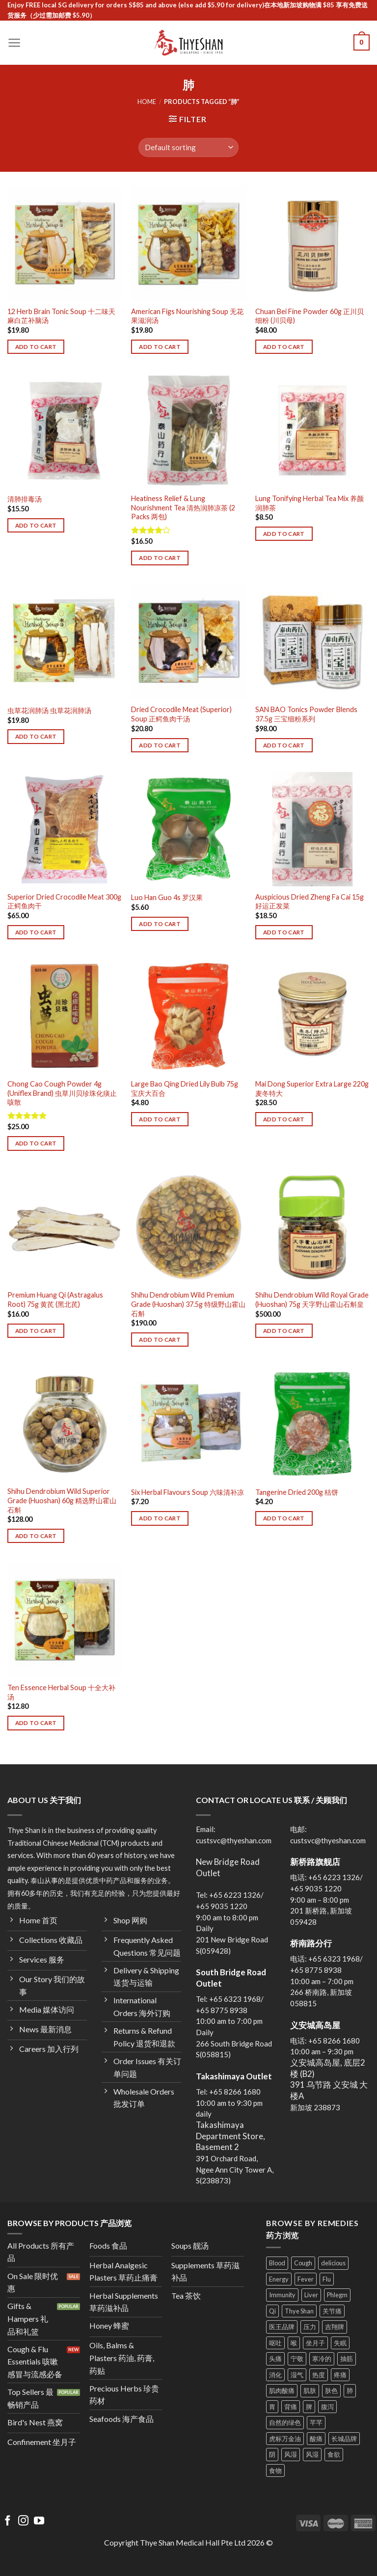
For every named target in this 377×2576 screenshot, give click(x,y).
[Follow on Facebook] (7, 2521)
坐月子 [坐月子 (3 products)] (315, 2343)
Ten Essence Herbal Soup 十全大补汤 (61, 1692)
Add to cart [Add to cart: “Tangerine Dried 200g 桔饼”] (284, 1518)
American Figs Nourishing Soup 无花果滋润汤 (187, 316)
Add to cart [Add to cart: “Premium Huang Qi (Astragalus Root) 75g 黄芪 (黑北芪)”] (36, 1331)
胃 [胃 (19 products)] (272, 2407)
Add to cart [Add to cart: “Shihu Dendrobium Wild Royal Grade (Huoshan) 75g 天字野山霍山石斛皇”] (284, 1331)
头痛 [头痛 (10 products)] (275, 2359)
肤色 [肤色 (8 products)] (331, 2390)
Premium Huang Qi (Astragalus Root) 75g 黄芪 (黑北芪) (55, 1299)
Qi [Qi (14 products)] (272, 2311)
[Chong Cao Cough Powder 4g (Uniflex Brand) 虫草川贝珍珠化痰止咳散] (64, 1016)
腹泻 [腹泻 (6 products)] (327, 2407)
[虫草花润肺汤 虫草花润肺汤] (64, 641)
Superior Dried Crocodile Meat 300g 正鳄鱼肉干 (64, 901)
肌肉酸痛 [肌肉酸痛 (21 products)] (282, 2390)
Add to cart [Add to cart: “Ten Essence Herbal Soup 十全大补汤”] (36, 1723)
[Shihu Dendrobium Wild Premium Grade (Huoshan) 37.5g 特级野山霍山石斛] (188, 1227)
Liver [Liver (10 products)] (311, 2295)
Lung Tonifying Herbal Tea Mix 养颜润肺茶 (309, 503)
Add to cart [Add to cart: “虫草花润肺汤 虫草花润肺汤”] (36, 736)
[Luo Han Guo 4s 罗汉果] (188, 829)
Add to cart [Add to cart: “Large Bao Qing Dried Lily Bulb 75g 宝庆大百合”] (160, 1119)
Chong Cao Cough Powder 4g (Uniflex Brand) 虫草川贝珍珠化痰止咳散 (62, 1093)
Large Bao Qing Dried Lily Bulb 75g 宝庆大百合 (184, 1088)
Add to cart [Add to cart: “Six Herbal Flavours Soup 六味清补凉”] (160, 1518)
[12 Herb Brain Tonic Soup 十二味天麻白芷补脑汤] (64, 243)
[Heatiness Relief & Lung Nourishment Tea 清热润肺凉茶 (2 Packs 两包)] (188, 430)
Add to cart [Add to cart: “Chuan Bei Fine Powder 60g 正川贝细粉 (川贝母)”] (284, 347)
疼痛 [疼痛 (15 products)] (340, 2375)
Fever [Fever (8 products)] (305, 2279)
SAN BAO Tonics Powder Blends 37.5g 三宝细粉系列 (306, 714)
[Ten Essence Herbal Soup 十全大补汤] (64, 1620)
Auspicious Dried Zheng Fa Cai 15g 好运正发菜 (309, 901)
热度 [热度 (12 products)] (318, 2375)
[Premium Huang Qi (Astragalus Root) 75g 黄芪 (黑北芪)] (64, 1227)
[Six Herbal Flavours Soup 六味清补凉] (188, 1423)
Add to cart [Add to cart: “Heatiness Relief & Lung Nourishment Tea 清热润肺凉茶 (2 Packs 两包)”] (160, 558)
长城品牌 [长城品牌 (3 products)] (344, 2439)
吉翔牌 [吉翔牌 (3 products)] (334, 2327)
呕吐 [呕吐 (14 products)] (275, 2343)
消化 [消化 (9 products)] (275, 2375)
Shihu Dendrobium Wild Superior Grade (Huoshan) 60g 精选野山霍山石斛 (61, 1500)
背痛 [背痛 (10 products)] (290, 2407)
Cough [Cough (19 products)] (303, 2263)
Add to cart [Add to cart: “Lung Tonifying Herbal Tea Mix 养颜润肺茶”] (284, 534)
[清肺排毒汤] (64, 430)
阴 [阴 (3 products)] (272, 2454)
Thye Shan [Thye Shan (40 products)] (299, 2311)
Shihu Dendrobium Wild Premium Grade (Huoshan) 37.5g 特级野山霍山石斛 (188, 1304)
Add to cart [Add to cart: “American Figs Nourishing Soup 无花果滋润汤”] (160, 347)
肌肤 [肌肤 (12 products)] (309, 2390)
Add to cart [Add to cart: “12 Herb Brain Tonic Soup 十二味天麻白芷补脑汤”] (36, 347)
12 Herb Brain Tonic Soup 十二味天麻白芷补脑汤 (61, 316)
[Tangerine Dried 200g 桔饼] (312, 1423)
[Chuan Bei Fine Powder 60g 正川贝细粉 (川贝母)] (312, 243)
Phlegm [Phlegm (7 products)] (337, 2295)
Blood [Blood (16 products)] (277, 2263)
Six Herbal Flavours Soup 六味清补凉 (187, 1492)
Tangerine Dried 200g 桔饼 (296, 1492)
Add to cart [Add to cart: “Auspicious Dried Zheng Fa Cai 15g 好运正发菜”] (284, 932)
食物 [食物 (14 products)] (275, 2470)
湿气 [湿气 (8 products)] (297, 2375)
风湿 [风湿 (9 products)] (312, 2454)
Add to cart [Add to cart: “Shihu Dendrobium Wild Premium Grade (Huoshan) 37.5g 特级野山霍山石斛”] (160, 1339)
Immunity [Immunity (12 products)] (282, 2295)
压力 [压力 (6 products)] (309, 2327)
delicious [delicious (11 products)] (333, 2263)
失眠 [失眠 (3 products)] (340, 2343)
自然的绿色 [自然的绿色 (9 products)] (285, 2422)
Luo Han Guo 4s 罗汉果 (167, 897)
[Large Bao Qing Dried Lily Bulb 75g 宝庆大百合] (188, 1016)
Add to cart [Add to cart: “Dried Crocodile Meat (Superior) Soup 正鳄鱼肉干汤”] (160, 745)
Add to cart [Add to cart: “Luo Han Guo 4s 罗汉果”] (160, 924)
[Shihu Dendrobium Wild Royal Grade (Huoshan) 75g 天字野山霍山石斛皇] (312, 1227)
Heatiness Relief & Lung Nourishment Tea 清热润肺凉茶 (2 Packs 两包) (183, 507)
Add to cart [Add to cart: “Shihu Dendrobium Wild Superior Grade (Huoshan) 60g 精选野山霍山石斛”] (36, 1536)
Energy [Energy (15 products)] (279, 2279)
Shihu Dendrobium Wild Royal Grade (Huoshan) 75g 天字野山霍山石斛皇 (312, 1299)
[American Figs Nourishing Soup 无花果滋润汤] (188, 243)
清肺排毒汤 (24, 499)
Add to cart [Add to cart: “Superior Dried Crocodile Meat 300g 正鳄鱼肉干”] (36, 932)
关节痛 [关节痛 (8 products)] (332, 2311)
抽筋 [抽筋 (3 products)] (346, 2359)
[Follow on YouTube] (39, 2521)
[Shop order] (188, 147)
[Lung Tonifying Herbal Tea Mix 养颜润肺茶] (312, 430)
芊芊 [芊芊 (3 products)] (316, 2422)
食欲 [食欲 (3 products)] (333, 2454)
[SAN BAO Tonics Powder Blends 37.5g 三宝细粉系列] (312, 641)
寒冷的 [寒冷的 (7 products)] (321, 2359)
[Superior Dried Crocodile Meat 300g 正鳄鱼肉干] (64, 829)
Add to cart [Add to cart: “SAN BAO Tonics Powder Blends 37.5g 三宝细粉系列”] (284, 745)
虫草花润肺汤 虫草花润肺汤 (49, 710)
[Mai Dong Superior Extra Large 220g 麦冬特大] (312, 1016)
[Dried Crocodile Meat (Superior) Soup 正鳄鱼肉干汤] (188, 641)
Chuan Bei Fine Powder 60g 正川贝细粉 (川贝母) (309, 316)
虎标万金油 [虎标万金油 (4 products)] (285, 2439)
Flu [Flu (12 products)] (327, 2279)
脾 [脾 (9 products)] (309, 2407)
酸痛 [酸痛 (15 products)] (316, 2439)
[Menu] (14, 42)
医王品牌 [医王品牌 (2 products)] (282, 2327)
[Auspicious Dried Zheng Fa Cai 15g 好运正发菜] (312, 829)
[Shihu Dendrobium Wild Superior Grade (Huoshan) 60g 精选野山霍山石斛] (64, 1423)
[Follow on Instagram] (23, 2521)
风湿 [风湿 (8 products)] (290, 2454)
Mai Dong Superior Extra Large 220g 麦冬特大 (312, 1088)
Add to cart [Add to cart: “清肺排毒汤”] (36, 525)
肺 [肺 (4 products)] (350, 2390)
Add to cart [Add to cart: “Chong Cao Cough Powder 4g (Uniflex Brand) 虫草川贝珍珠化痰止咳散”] (36, 1143)
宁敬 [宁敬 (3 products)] (297, 2359)
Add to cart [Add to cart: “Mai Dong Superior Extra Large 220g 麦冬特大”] (284, 1119)
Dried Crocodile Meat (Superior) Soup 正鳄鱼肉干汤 (181, 714)
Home (146, 102)
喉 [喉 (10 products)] (294, 2343)
